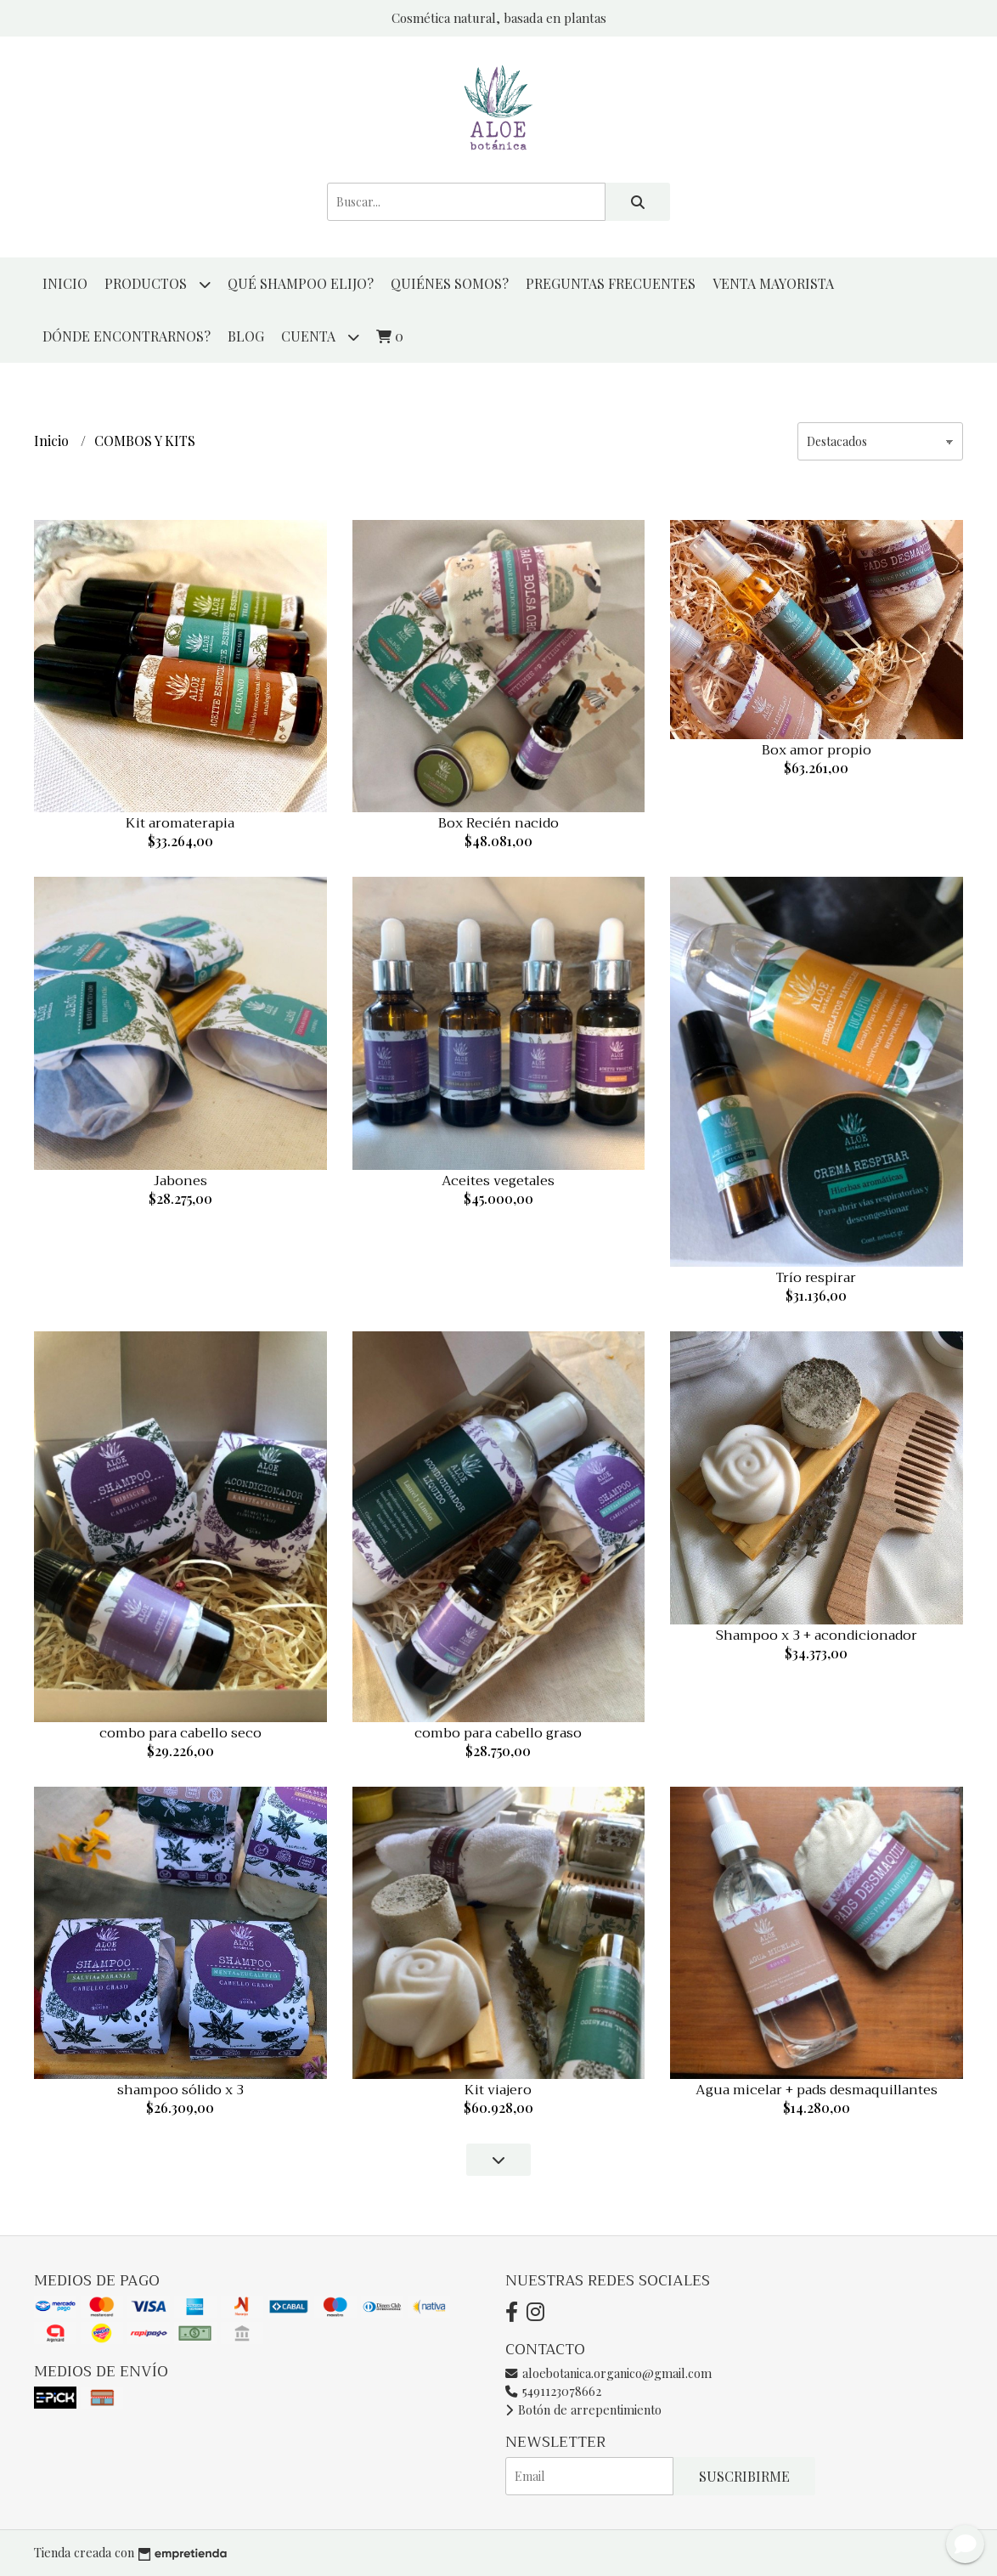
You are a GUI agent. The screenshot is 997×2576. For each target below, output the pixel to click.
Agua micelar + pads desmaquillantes (817, 2090)
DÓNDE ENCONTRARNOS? (126, 336)
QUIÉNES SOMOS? (450, 283)
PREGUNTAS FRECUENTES (611, 283)
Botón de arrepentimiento (583, 2409)
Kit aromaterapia (180, 823)
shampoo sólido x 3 (180, 2090)
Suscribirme (744, 2476)
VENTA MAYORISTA (773, 283)
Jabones (180, 1181)
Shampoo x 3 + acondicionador (816, 1635)
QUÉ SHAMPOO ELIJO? (301, 283)
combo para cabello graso (498, 1733)
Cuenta (320, 337)
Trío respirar (816, 1278)
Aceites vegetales (498, 1181)
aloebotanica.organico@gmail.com (608, 2372)
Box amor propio (816, 750)
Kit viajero (498, 2090)
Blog (246, 336)
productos (157, 284)
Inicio (64, 283)
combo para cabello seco (180, 1733)
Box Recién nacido (498, 823)
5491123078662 (553, 2390)
